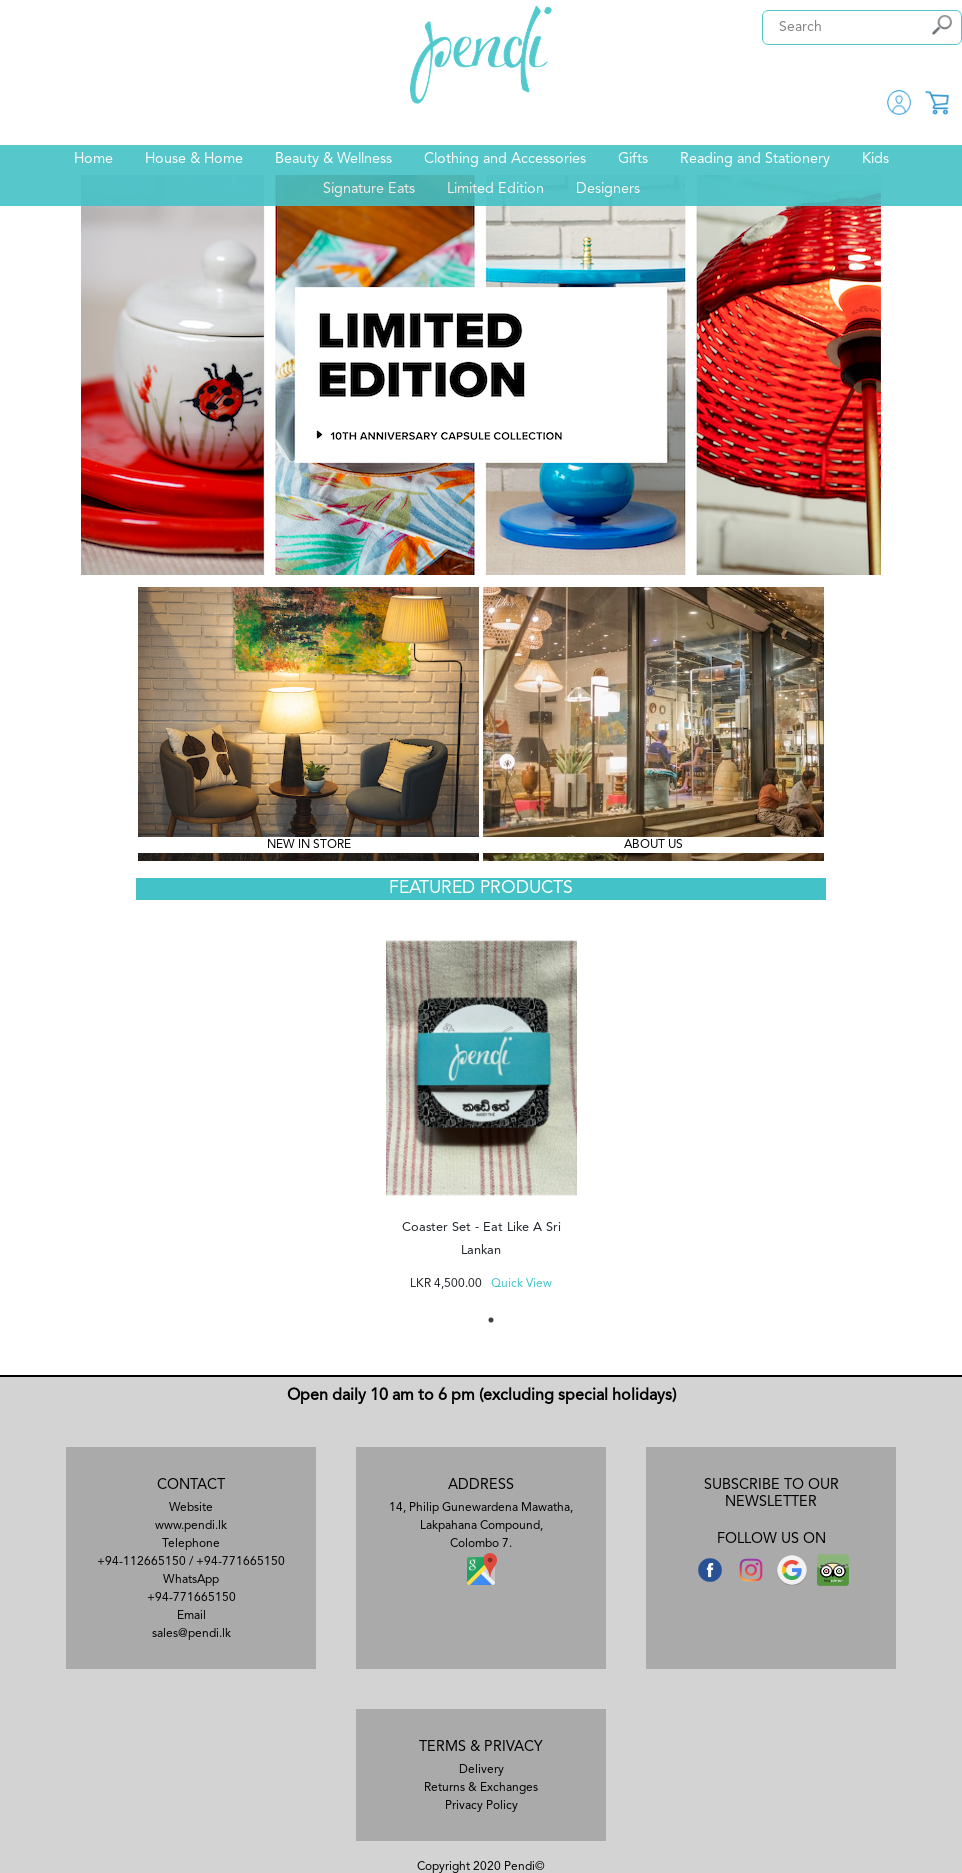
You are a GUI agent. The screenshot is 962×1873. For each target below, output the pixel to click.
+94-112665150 (141, 1562)
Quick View (521, 1284)
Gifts (633, 159)
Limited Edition (495, 189)
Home (93, 159)
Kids (875, 159)
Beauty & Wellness (333, 159)
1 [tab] (491, 1320)
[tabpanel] (481, 1108)
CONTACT (191, 1485)
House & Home (194, 159)
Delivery (481, 1770)
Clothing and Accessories (505, 159)
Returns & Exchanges (481, 1788)
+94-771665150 (240, 1562)
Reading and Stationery (755, 159)
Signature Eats (369, 189)
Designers (608, 189)
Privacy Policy (481, 1806)
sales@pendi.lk (191, 1634)
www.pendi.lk (191, 1526)
